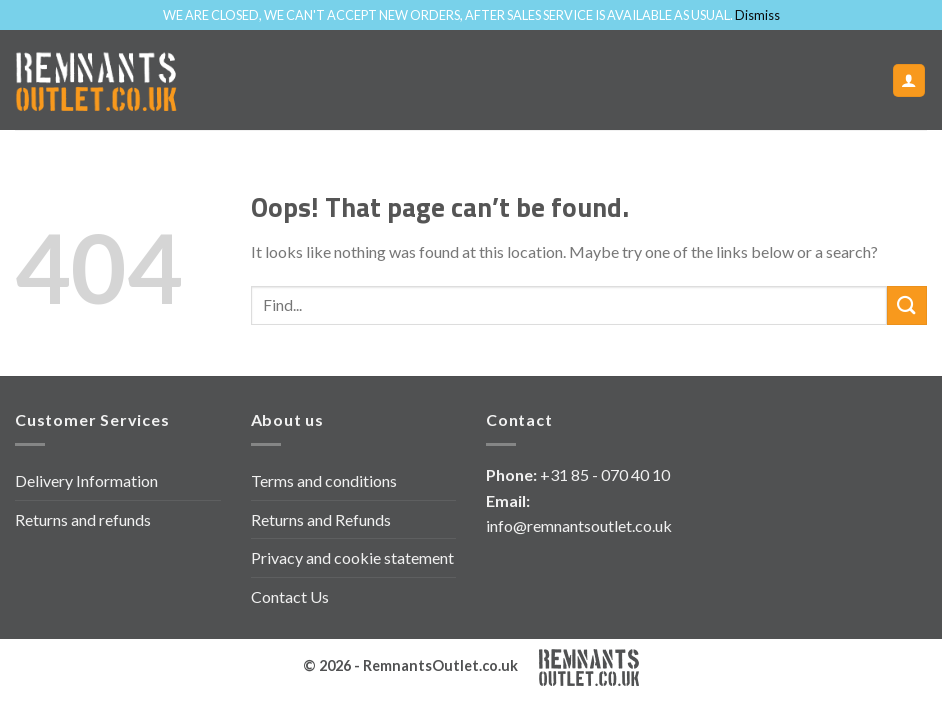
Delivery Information (86, 480)
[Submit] (907, 305)
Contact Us (290, 596)
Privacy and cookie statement (352, 557)
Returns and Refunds (321, 519)
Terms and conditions (324, 480)
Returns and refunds (83, 519)
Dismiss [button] (757, 15)
